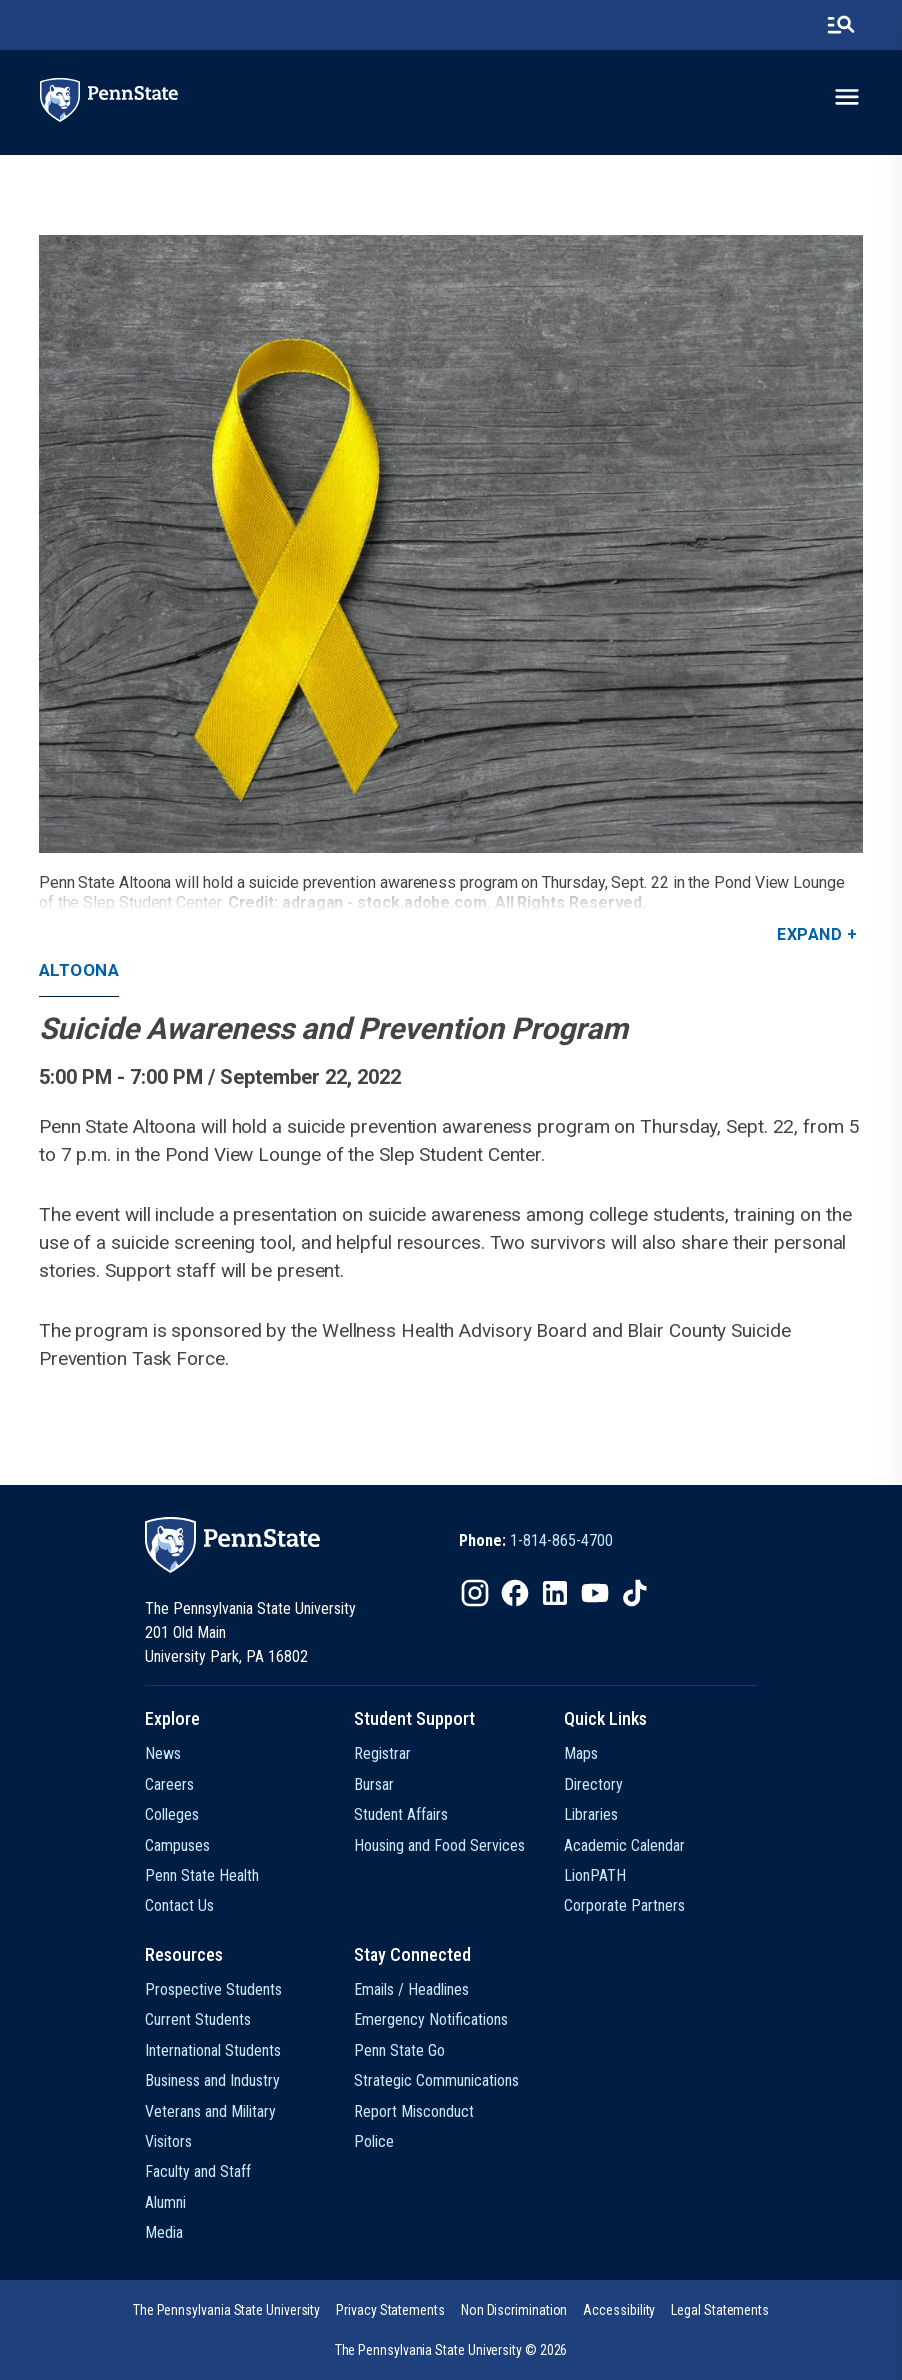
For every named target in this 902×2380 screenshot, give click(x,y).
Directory (593, 1784)
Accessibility (619, 2310)
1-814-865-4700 (561, 1540)
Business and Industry (212, 2080)
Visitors (168, 2141)
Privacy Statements (390, 2310)
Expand (809, 934)
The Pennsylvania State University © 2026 (451, 2350)
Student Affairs (401, 1814)
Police (374, 2141)
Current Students (198, 2019)
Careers (169, 1784)
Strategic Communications (436, 2080)
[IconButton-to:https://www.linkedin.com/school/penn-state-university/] (555, 1593)
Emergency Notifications (431, 2019)
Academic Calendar (624, 1845)
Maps (581, 1753)
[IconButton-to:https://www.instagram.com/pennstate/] (475, 1593)
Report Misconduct (414, 2111)
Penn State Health (202, 1875)
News (163, 1753)
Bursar (374, 1784)
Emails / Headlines (411, 1989)
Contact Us (179, 1905)
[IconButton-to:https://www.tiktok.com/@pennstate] (635, 1593)
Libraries (591, 1814)
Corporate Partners (624, 1905)
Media (164, 2232)
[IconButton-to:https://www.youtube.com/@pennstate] (595, 1593)
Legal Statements (720, 2310)
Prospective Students (213, 1989)
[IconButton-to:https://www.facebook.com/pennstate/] (515, 1593)
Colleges (172, 1814)
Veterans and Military (210, 2111)
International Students (213, 2050)
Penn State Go (399, 2050)
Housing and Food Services (439, 1845)
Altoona (79, 970)
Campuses (177, 1845)
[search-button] (841, 25)
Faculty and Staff (198, 2171)
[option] (536, 1541)
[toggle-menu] (847, 97)
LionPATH (595, 1875)
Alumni (165, 2202)
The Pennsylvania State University (226, 2310)
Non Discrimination (514, 2310)
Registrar (382, 1753)
